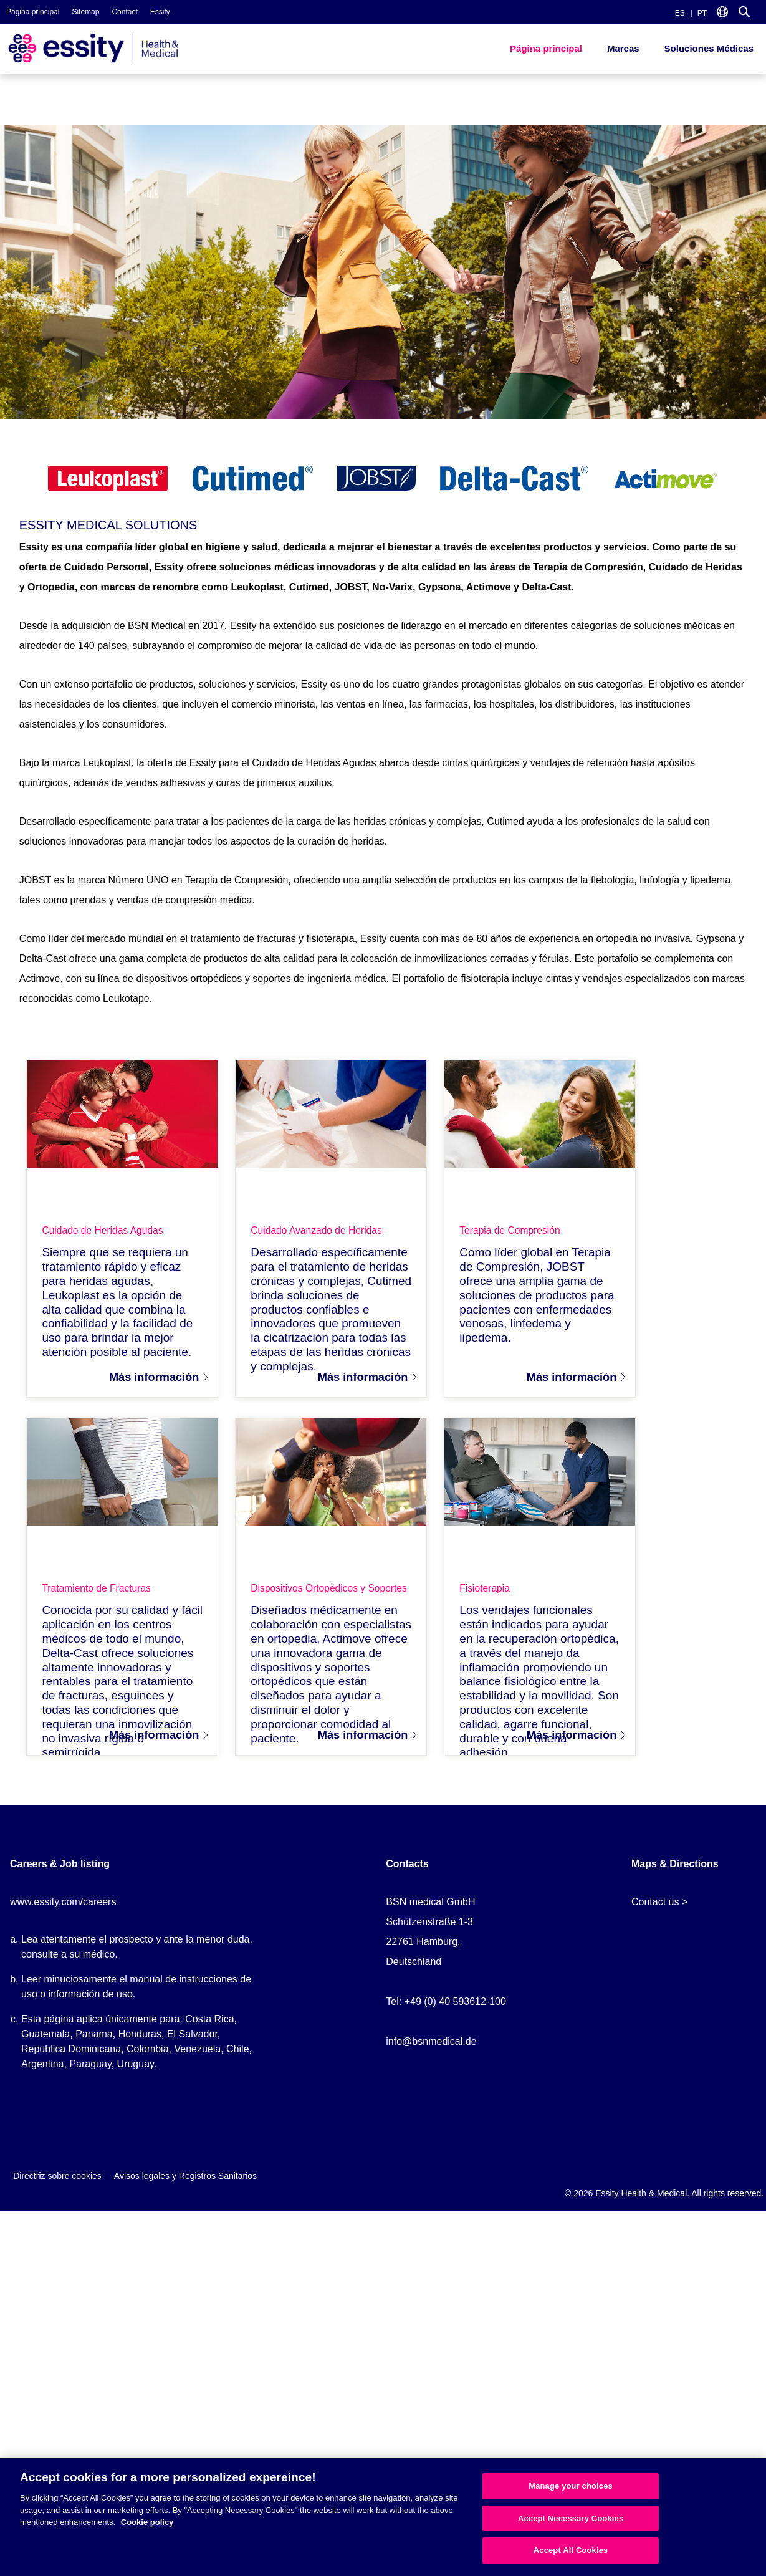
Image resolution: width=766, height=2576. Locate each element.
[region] (383, 2517)
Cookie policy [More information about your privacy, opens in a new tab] (147, 2522)
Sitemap (85, 11)
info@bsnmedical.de (431, 2052)
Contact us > (659, 1912)
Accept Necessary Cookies (570, 2518)
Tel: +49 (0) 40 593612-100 (446, 2012)
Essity (160, 11)
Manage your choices (571, 2486)
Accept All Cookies (571, 2550)
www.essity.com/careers (63, 1912)
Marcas (623, 48)
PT (702, 13)
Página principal (32, 11)
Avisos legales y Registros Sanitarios (185, 2186)
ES (680, 13)
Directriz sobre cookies (57, 2186)
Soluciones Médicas (709, 48)
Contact (124, 11)
